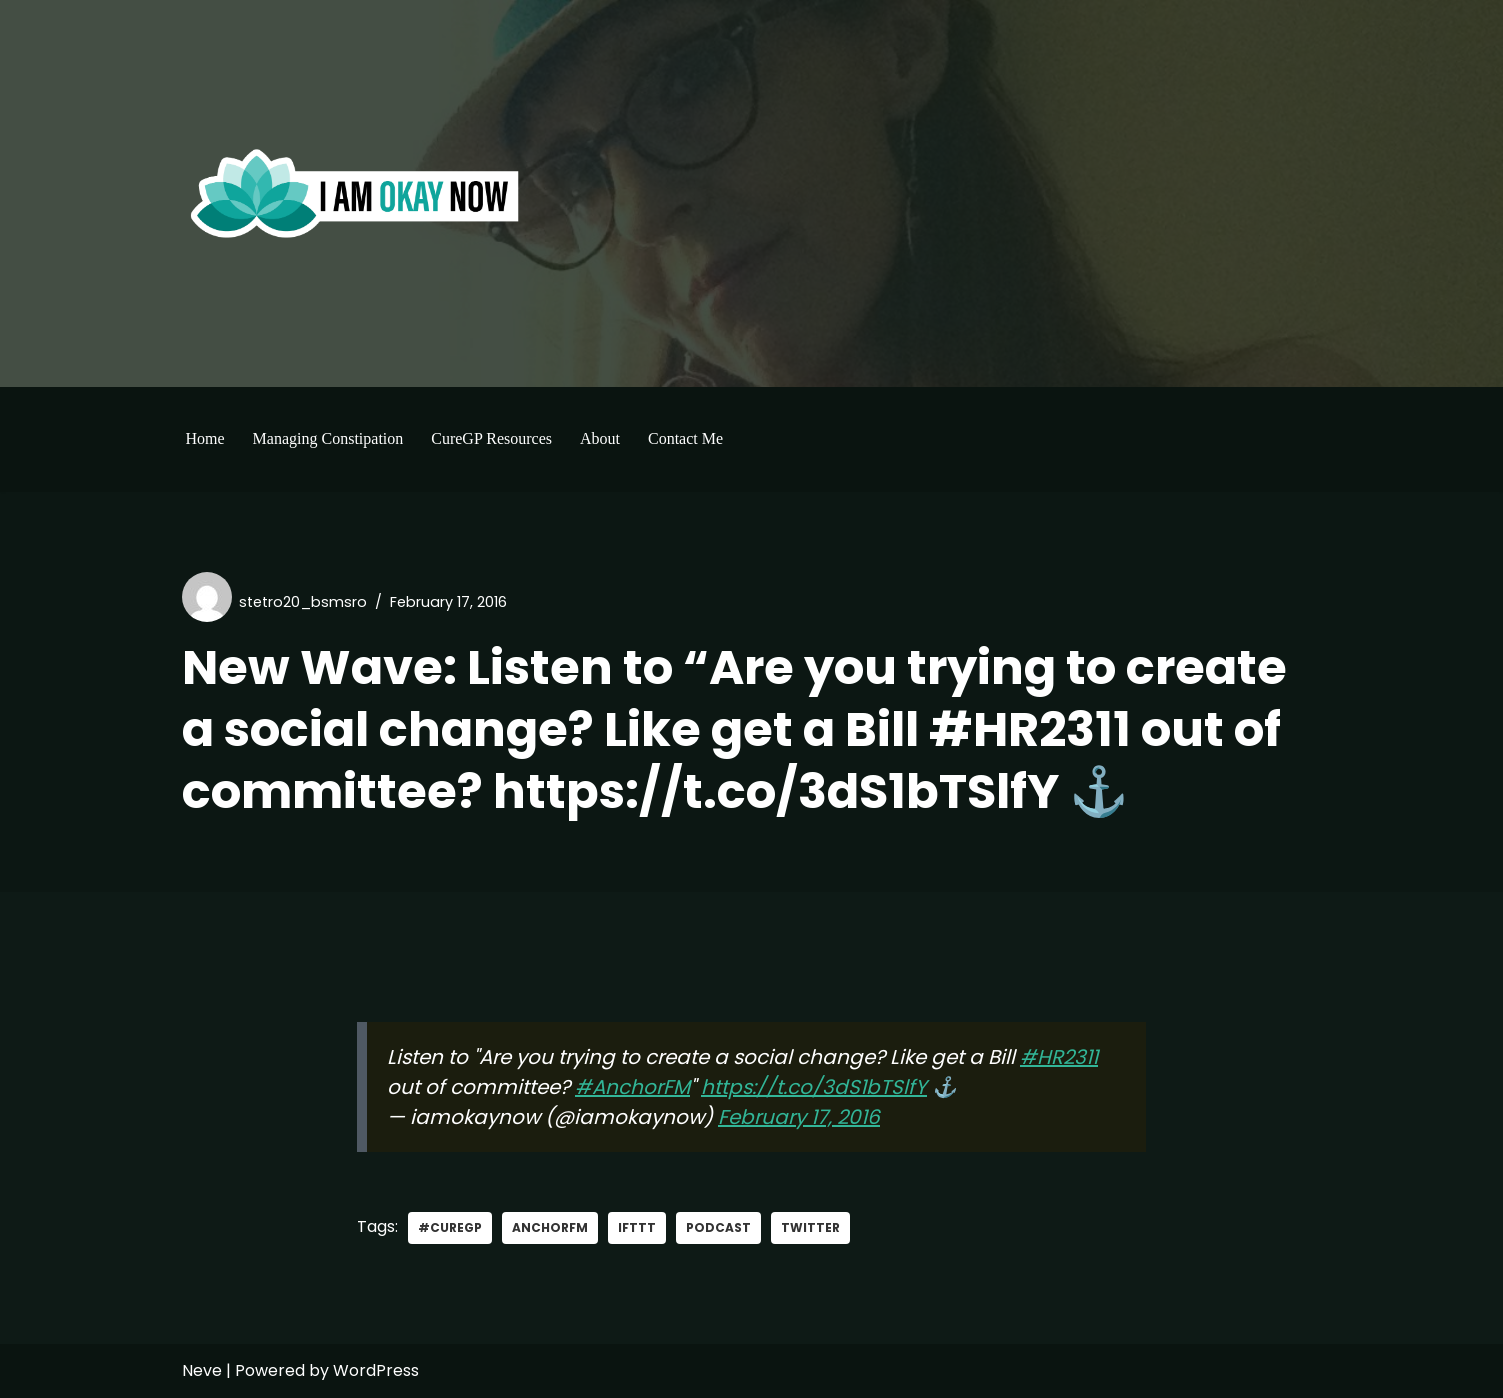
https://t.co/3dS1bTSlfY (814, 1087)
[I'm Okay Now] (355, 193)
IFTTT (637, 1227)
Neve (202, 1370)
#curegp (450, 1227)
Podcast (718, 1227)
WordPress (376, 1370)
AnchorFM (550, 1227)
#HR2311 (1059, 1057)
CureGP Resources (491, 438)
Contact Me (685, 438)
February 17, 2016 (799, 1117)
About (600, 438)
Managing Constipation (328, 438)
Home (205, 438)
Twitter (810, 1227)
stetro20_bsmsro (303, 602)
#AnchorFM (632, 1087)
